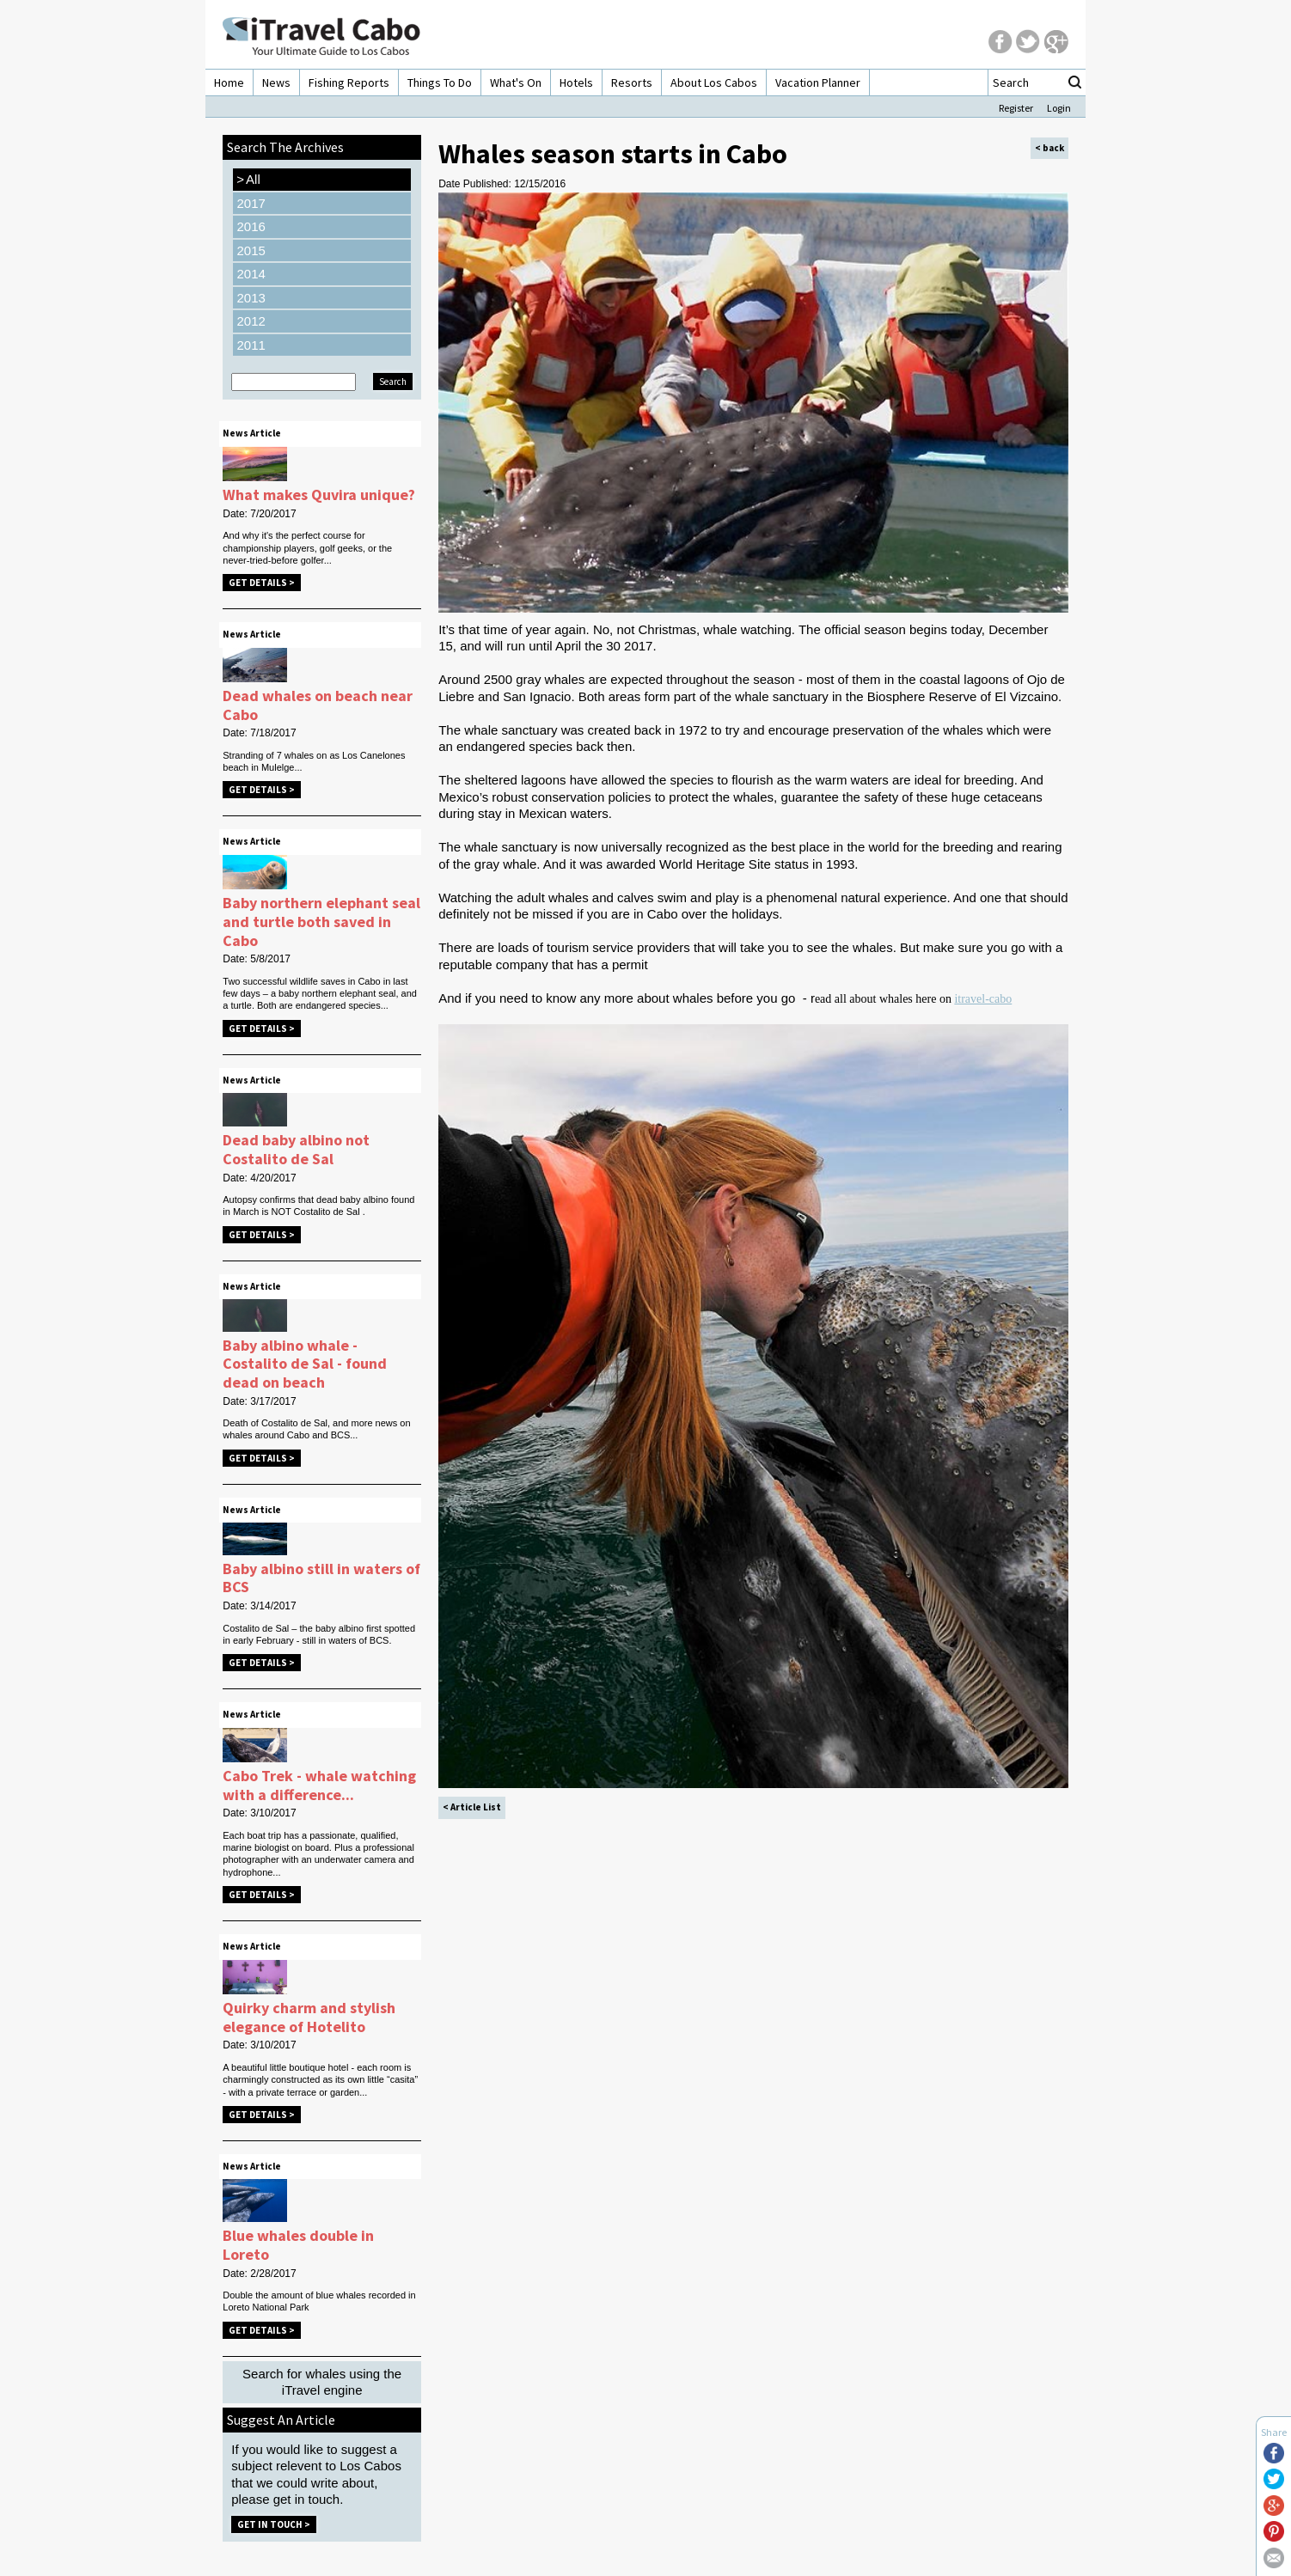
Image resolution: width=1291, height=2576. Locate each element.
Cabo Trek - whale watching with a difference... (319, 1785)
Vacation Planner (817, 82)
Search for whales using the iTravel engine (321, 2382)
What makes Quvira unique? (319, 494)
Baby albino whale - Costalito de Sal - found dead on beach (305, 1363)
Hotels (576, 82)
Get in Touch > (273, 2524)
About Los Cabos (713, 82)
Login (1059, 107)
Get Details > (262, 583)
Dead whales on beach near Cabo (318, 705)
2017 (250, 203)
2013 (250, 297)
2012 (250, 321)
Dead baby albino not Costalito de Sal (296, 1149)
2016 (250, 226)
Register (1016, 107)
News (276, 82)
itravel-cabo (983, 998)
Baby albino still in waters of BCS (321, 1578)
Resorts (631, 82)
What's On (515, 82)
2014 (250, 273)
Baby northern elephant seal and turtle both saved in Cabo (321, 921)
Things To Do (439, 82)
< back (1049, 148)
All (248, 179)
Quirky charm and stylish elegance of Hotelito (309, 2017)
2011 (250, 345)
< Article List (472, 1807)
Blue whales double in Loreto (298, 2244)
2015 (250, 250)
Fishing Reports (349, 82)
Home (229, 82)
